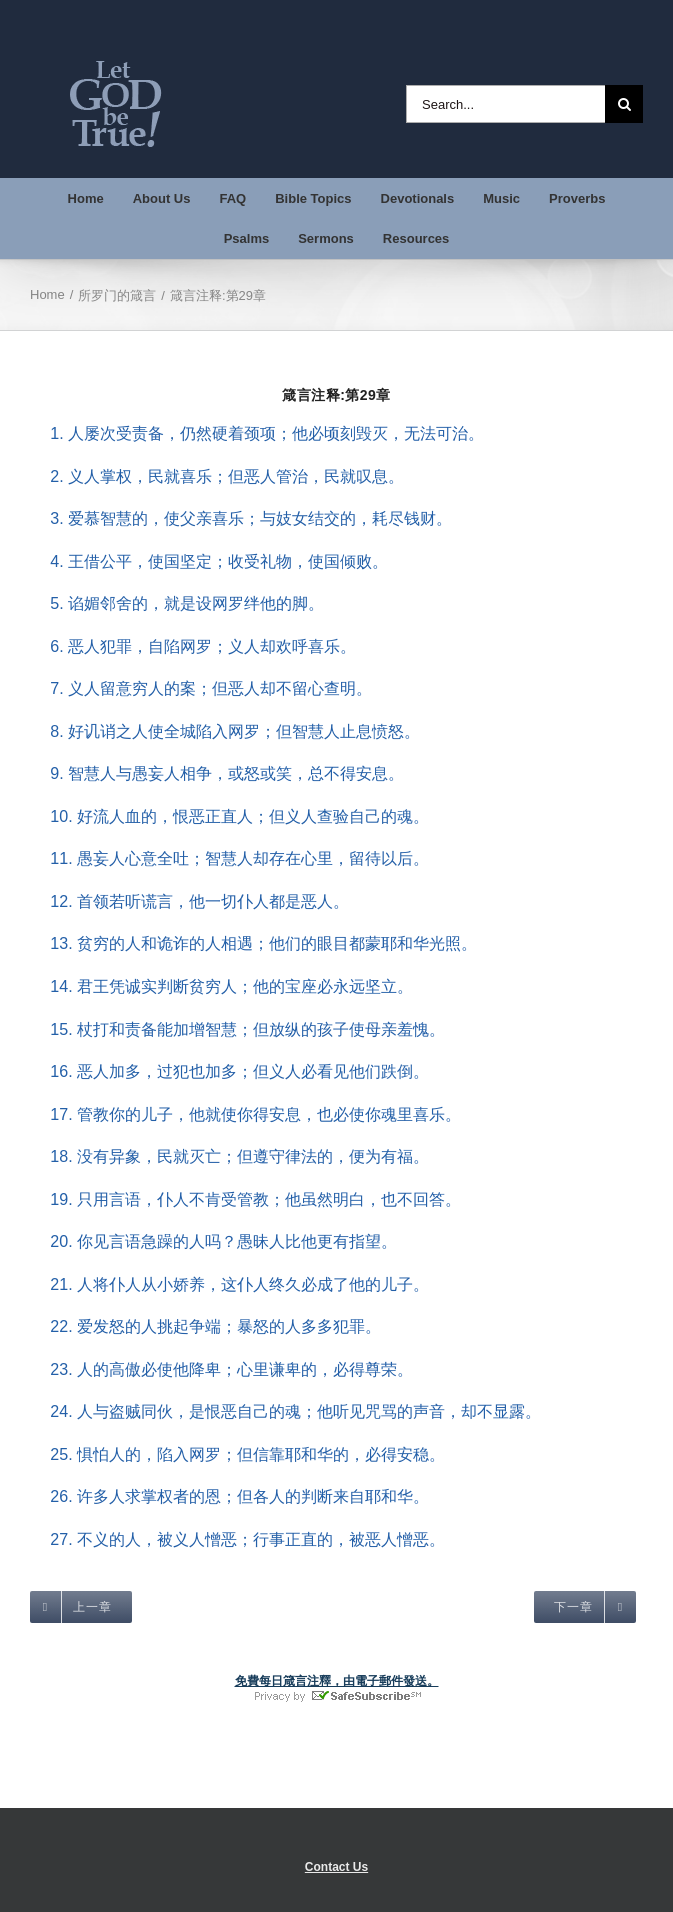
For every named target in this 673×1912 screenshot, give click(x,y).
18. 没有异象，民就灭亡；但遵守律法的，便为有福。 (229, 1156)
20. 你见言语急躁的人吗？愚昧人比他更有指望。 (213, 1241)
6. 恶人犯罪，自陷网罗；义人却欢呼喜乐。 (193, 646)
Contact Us (336, 1867)
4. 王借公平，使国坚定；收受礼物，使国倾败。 (209, 561)
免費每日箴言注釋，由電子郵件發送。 (337, 1681)
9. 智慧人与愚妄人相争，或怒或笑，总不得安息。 (217, 773)
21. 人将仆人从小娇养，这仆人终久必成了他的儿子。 (229, 1284)
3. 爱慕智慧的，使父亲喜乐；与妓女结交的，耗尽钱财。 (241, 518)
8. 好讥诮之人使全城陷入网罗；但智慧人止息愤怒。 (225, 731)
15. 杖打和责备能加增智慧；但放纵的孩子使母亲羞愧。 (237, 1029)
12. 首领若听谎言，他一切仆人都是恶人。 (189, 901)
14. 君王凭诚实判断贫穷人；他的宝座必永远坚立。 (221, 986)
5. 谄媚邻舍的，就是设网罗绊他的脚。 (177, 603)
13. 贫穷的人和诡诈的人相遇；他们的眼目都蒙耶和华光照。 (253, 943)
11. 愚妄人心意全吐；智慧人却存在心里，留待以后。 (229, 858)
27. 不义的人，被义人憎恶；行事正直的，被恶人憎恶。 (237, 1539)
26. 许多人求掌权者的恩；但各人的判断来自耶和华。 (229, 1496)
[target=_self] (81, 1607)
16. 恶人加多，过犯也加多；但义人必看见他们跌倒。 (229, 1071)
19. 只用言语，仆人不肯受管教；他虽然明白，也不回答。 (245, 1199)
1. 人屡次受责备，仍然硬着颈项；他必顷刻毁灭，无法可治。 (257, 433)
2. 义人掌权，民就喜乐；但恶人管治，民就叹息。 (217, 476)
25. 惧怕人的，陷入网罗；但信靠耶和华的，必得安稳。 (237, 1454)
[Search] (624, 104)
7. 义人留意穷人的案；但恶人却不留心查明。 (201, 688)
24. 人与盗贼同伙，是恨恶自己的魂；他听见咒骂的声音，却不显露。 (285, 1411)
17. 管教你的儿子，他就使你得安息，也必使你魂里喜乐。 (245, 1114)
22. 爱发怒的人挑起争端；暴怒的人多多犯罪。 (205, 1326)
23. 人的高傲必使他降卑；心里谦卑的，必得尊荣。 (221, 1369)
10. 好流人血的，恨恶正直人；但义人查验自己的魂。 (229, 816)
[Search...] (505, 104)
